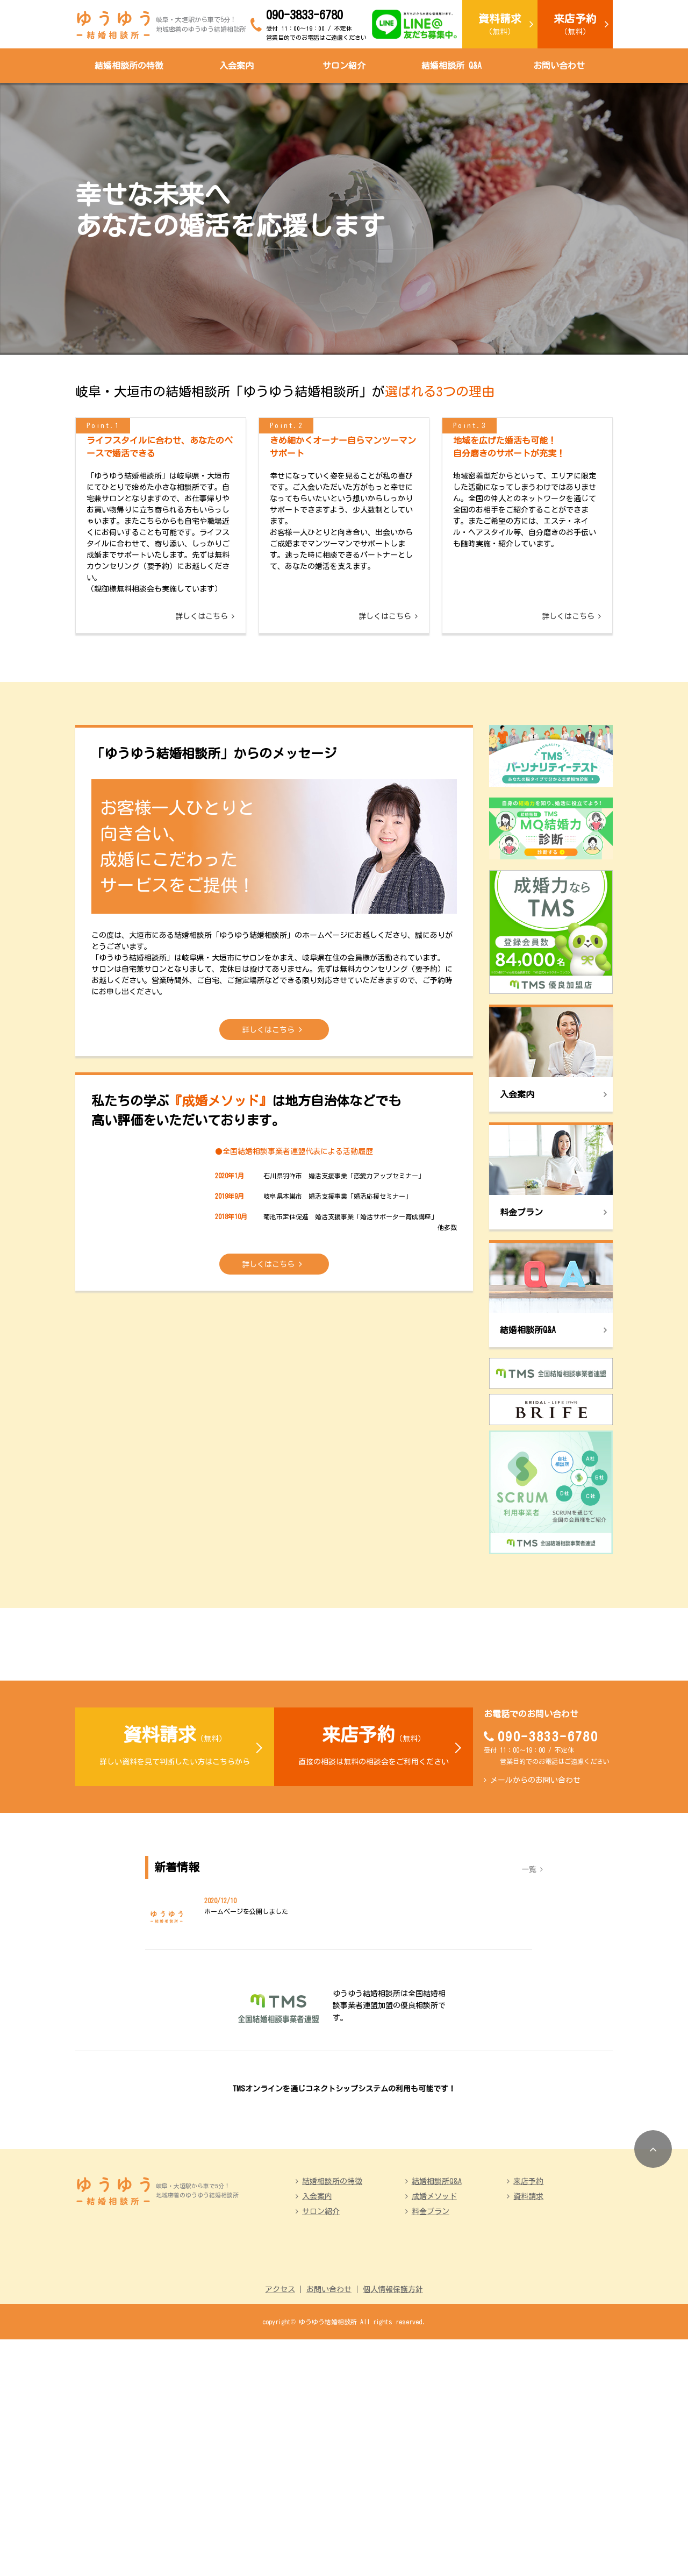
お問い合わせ (559, 65)
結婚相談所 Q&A (451, 65)
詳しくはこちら (201, 713)
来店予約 (528, 2418)
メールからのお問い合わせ (535, 1920)
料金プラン (430, 2448)
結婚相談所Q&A (437, 2418)
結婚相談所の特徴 (129, 65)
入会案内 (236, 65)
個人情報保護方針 (393, 2526)
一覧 (528, 2009)
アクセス (280, 2526)
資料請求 (528, 2433)
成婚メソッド (434, 2433)
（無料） (499, 24)
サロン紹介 (344, 65)
